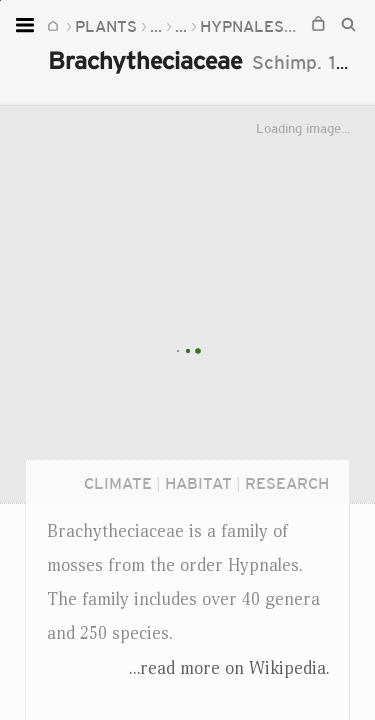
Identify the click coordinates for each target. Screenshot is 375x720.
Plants (106, 26)
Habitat (198, 483)
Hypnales (242, 26)
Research (287, 483)
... (156, 26)
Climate (118, 483)
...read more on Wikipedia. (229, 668)
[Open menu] (27, 25)
